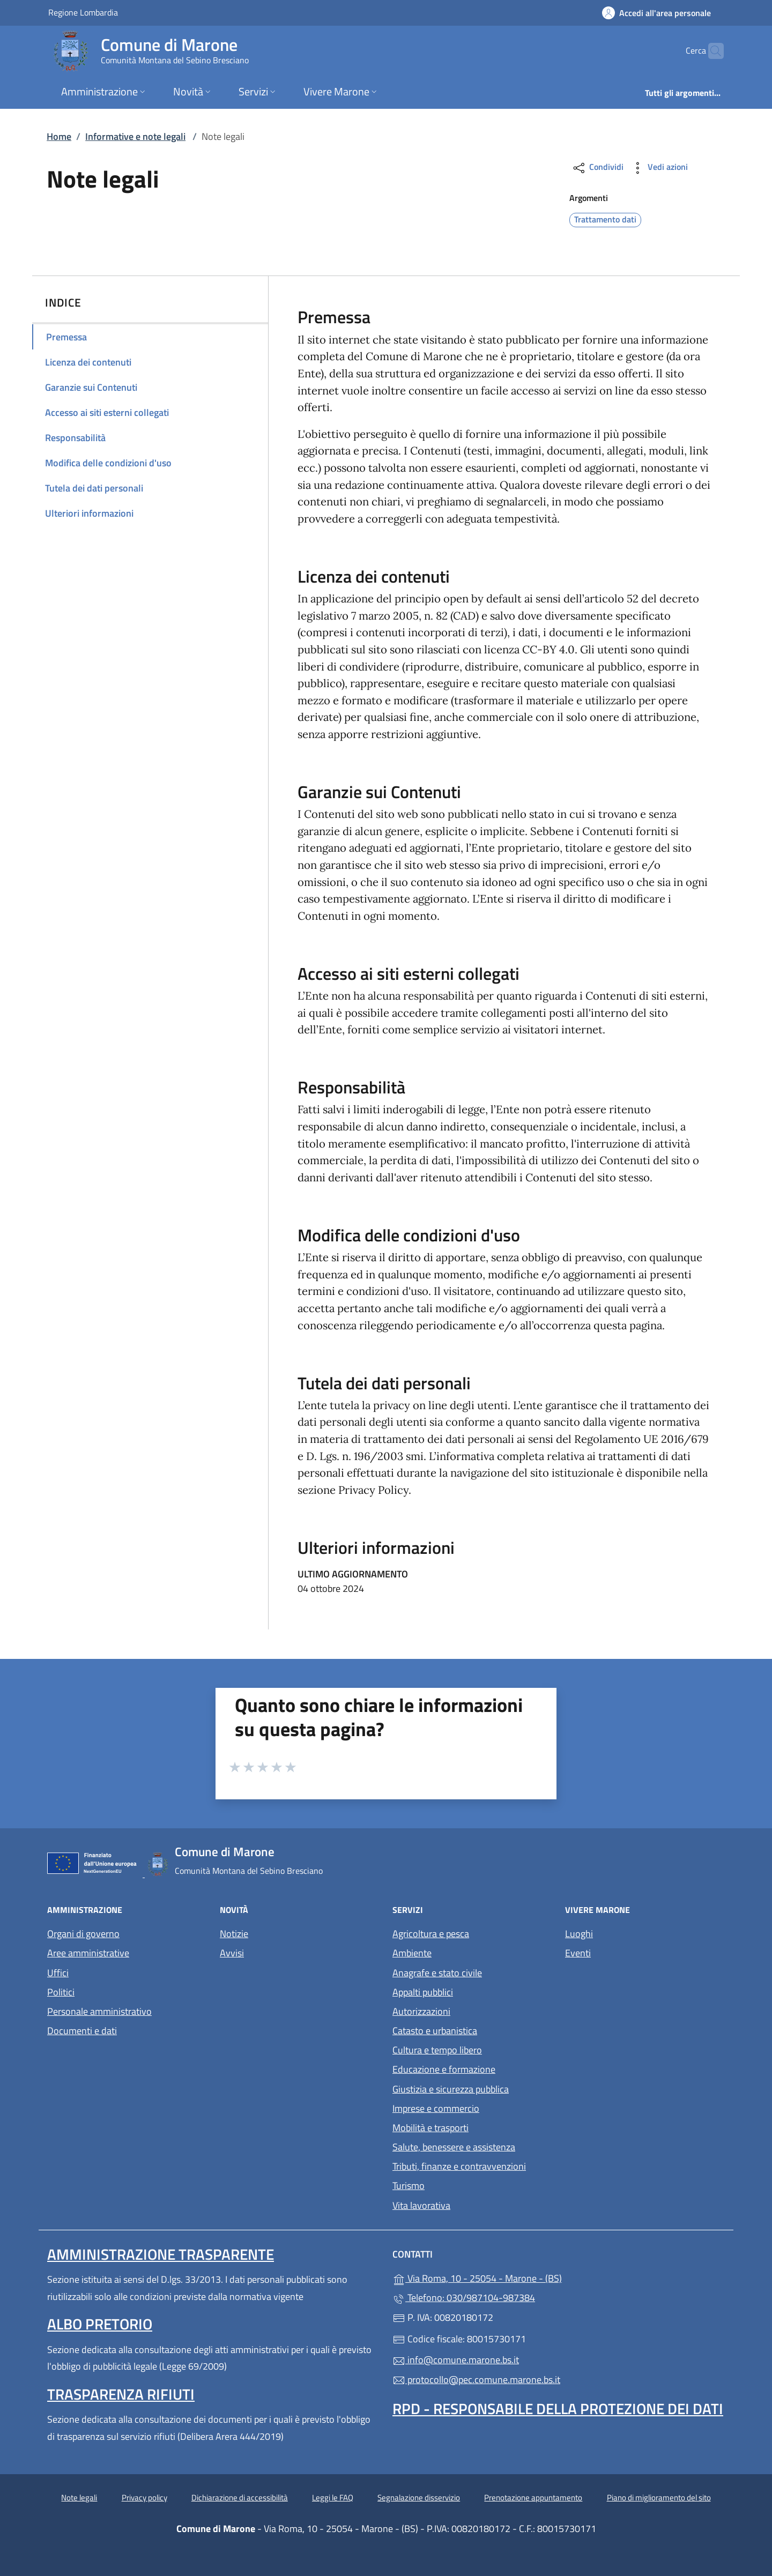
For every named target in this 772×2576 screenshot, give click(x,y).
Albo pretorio (99, 2323)
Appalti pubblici (422, 1992)
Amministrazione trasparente (160, 2254)
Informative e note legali (135, 136)
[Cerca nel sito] (711, 51)
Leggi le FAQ (332, 2497)
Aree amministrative (88, 1953)
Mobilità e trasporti (430, 2127)
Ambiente (412, 1953)
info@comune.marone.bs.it (455, 2359)
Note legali (79, 2497)
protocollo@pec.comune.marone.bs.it (476, 2379)
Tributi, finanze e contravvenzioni (459, 2166)
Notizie (234, 1933)
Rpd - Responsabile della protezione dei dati (557, 2408)
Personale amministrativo (99, 2011)
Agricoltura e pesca (430, 1933)
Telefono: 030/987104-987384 (463, 2297)
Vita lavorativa (421, 2205)
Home (59, 136)
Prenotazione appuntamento (533, 2497)
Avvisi (232, 1953)
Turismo (408, 2185)
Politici (61, 1992)
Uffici (58, 1972)
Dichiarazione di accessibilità (239, 2497)
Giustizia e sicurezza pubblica (450, 2089)
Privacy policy (144, 2497)
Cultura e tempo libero (437, 2050)
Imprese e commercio (435, 2108)
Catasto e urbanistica (434, 2030)
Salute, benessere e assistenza (453, 2147)
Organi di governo (83, 1933)
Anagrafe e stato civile (437, 1972)
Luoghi (579, 1933)
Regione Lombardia (83, 12)
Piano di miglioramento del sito (659, 2497)
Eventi (578, 1953)
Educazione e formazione (443, 2069)
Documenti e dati (82, 2030)
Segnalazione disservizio (418, 2497)
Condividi (597, 168)
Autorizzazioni (421, 2011)
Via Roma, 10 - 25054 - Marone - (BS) (526, 2277)
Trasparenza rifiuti (121, 2394)
